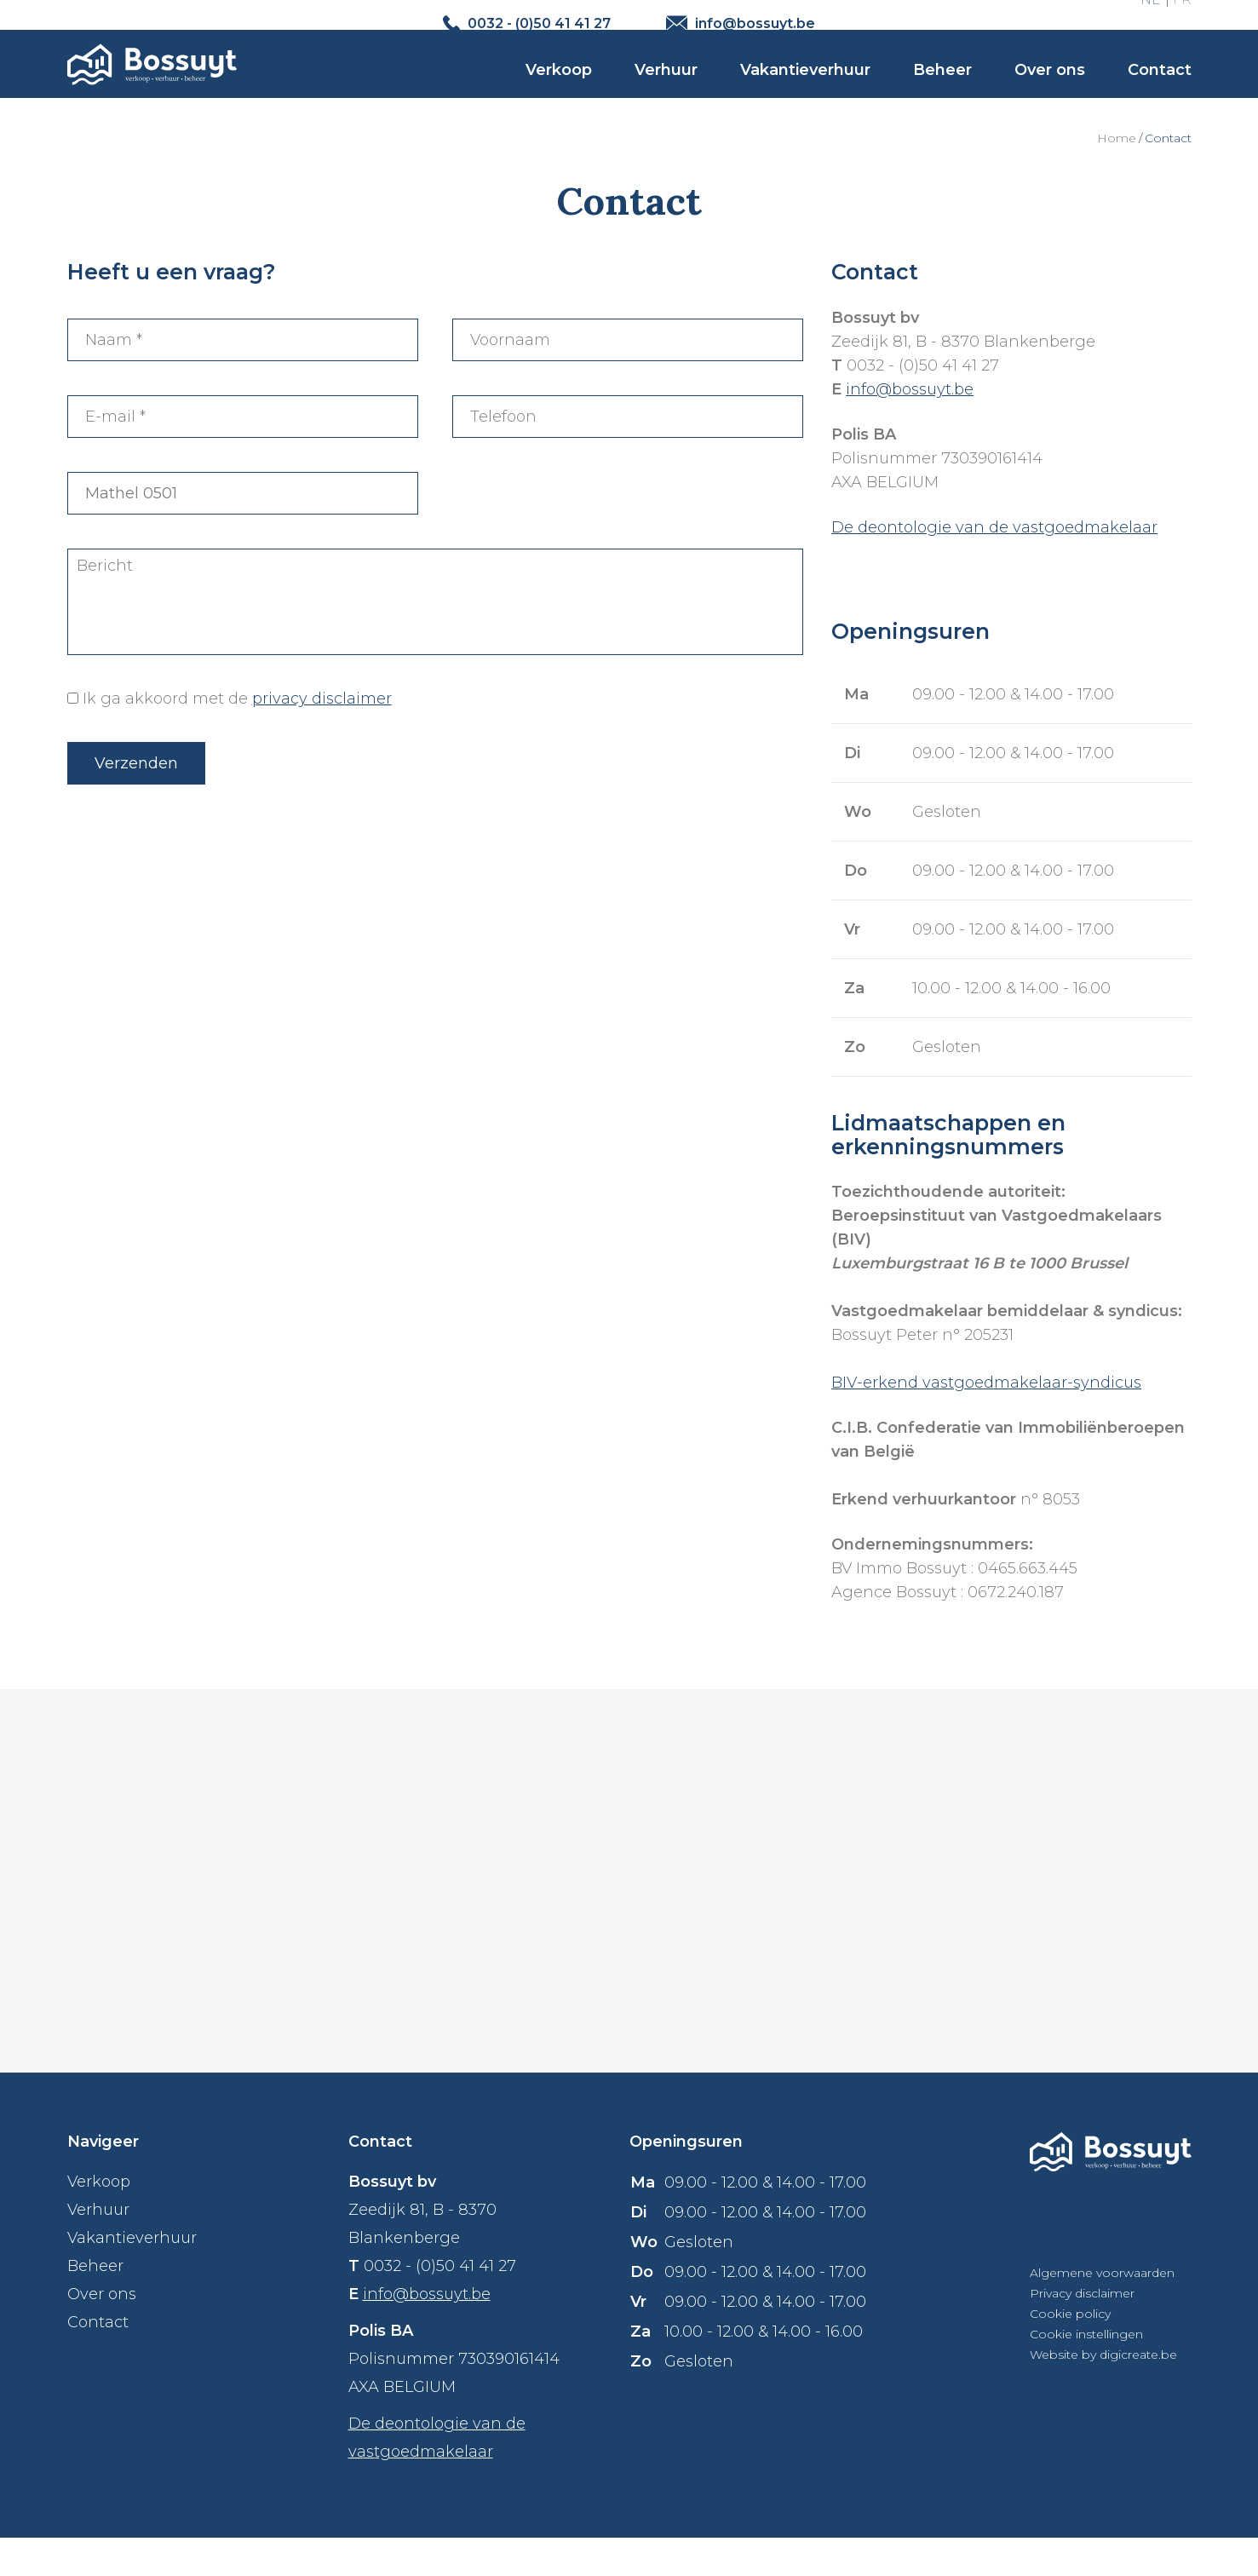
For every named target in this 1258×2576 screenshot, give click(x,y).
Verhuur (666, 94)
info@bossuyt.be (910, 427)
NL (1150, 23)
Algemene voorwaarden (1102, 2311)
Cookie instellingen (1086, 2372)
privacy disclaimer (322, 736)
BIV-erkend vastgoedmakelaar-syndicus (986, 1421)
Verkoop (559, 94)
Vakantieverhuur (805, 94)
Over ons (1049, 94)
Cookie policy (1070, 2352)
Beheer (942, 94)
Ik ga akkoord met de (237, 736)
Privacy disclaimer (1082, 2331)
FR (1182, 23)
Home (1116, 176)
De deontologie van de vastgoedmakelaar (994, 565)
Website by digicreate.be (1103, 2393)
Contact (1160, 94)
